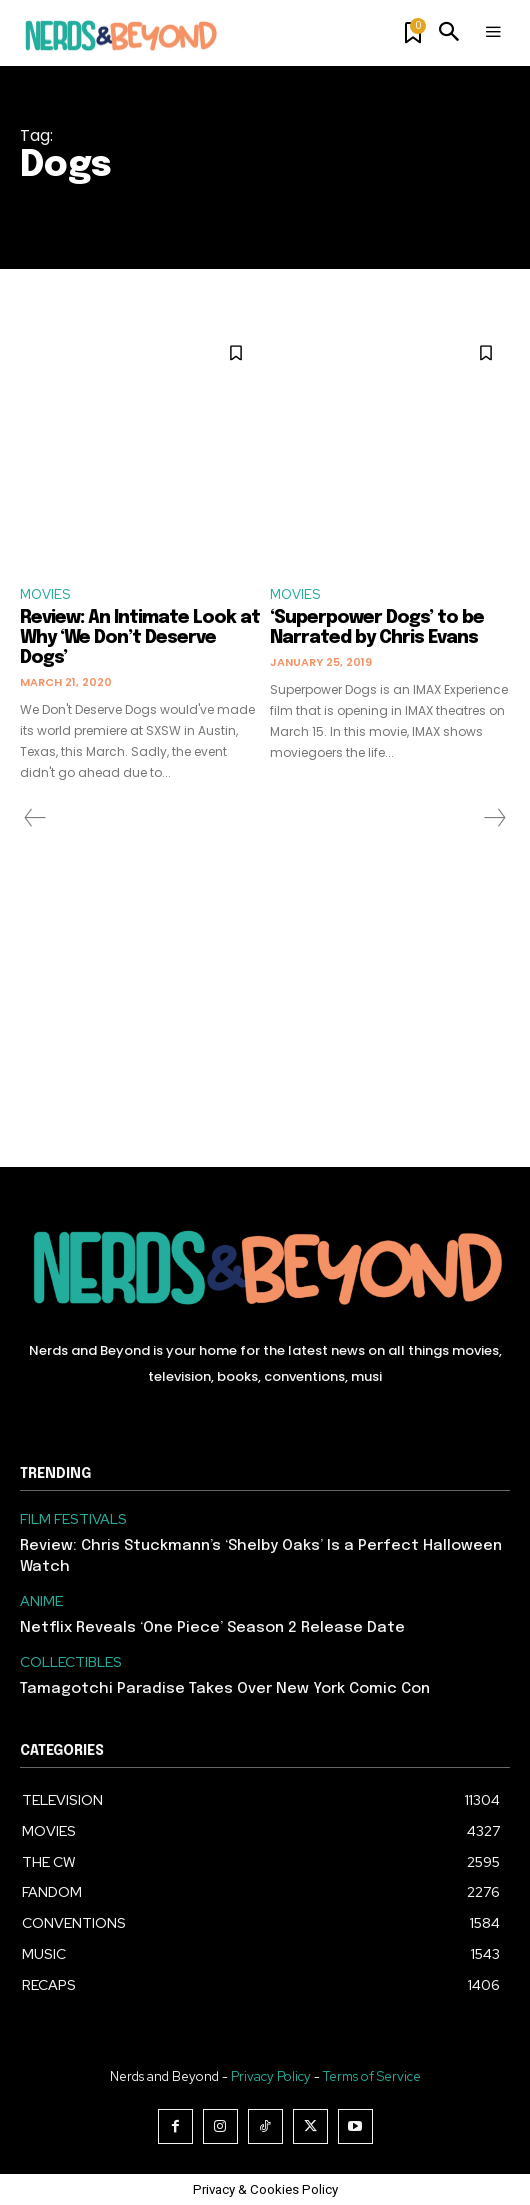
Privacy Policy (271, 2076)
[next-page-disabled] (494, 818)
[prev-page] (35, 818)
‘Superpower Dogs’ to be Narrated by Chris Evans (377, 628)
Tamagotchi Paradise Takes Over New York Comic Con (225, 1689)
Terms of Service (372, 2076)
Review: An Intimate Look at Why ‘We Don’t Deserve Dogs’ (140, 638)
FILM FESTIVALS (73, 1519)
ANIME (41, 1601)
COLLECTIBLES (71, 1662)
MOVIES (45, 594)
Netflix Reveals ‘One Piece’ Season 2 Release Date (212, 1628)
